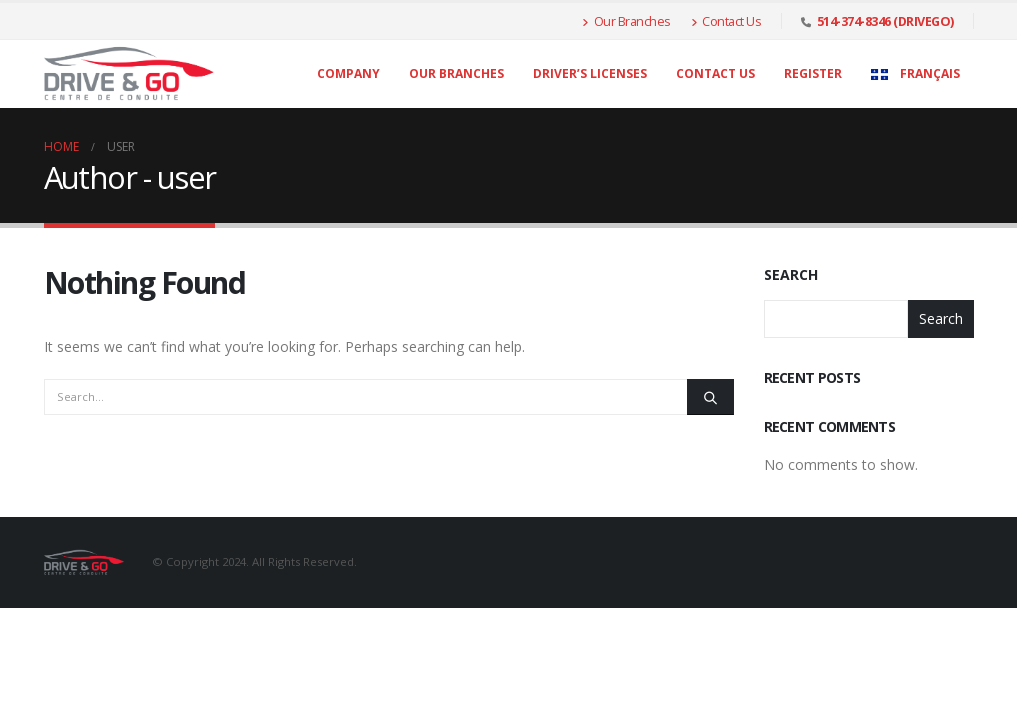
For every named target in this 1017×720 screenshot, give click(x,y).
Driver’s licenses (590, 73)
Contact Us (726, 21)
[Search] (710, 397)
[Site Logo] (129, 74)
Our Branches (626, 21)
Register (813, 73)
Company (348, 73)
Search (791, 274)
